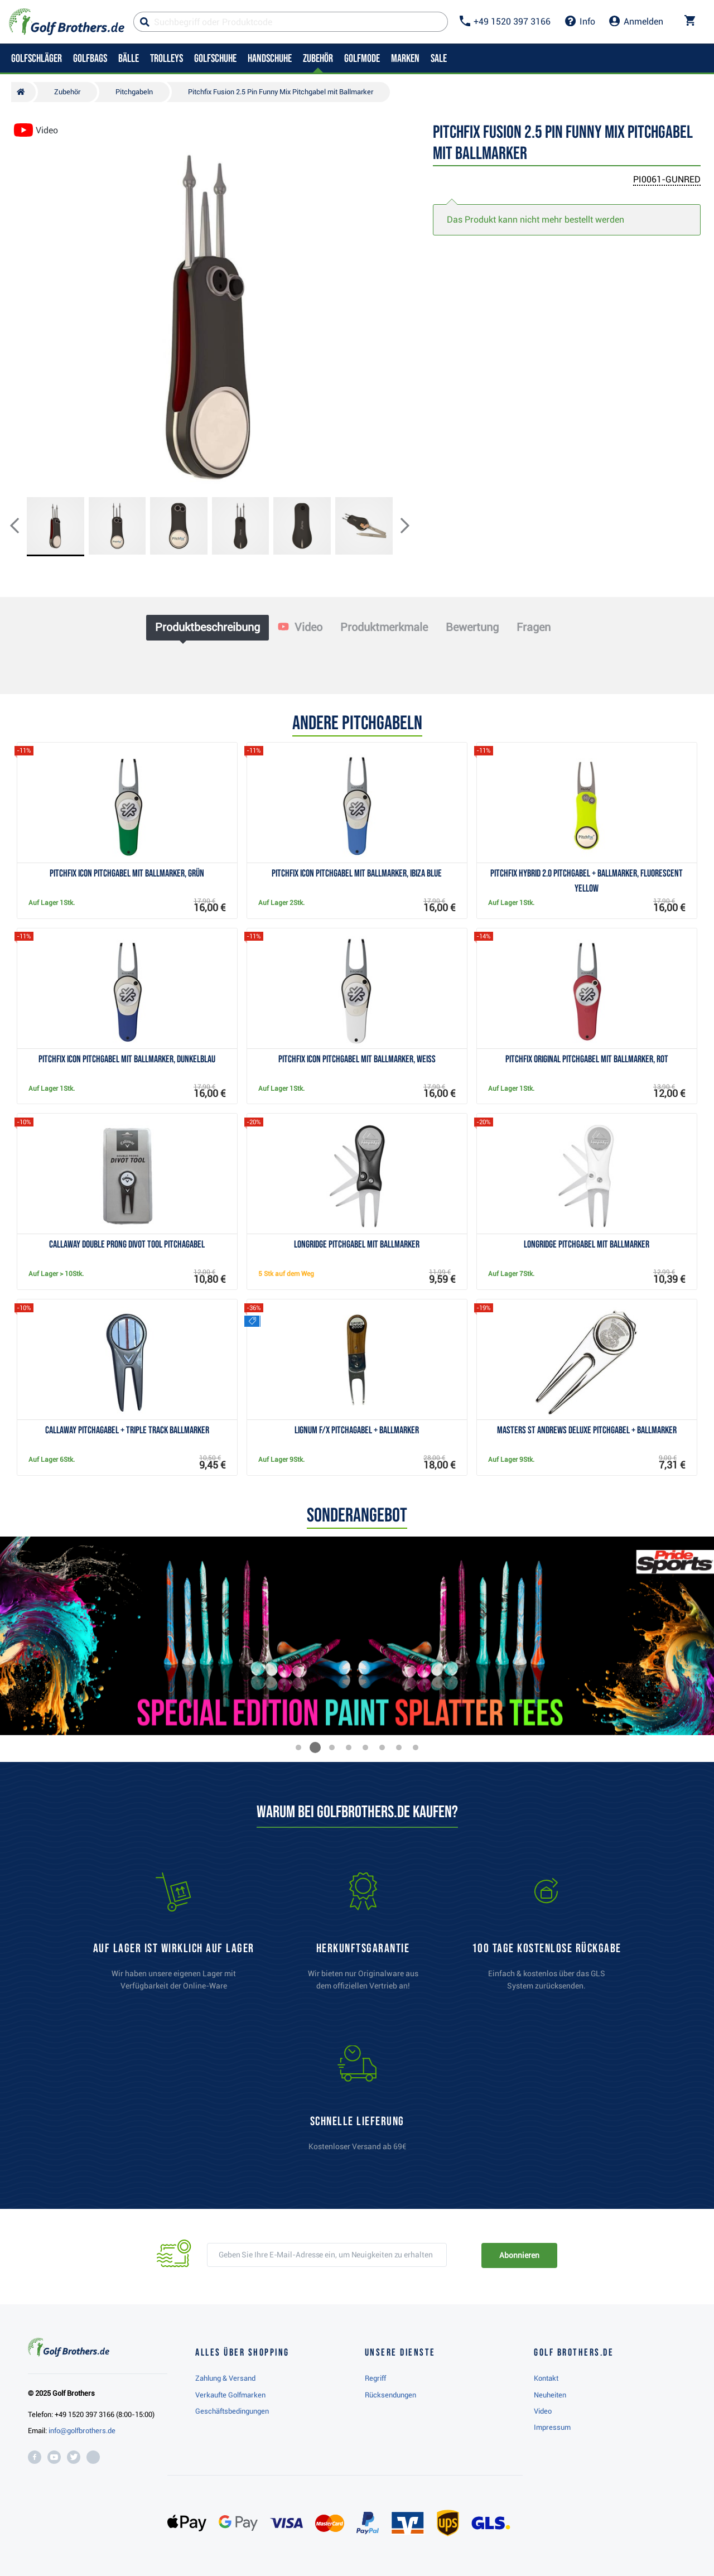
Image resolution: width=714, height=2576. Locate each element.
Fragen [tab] (534, 627)
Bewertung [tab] (472, 627)
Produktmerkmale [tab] (384, 627)
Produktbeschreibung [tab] (207, 627)
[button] (23, 527)
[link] (546, 1936)
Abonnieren (519, 2255)
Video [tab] (300, 627)
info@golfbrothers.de (82, 2430)
